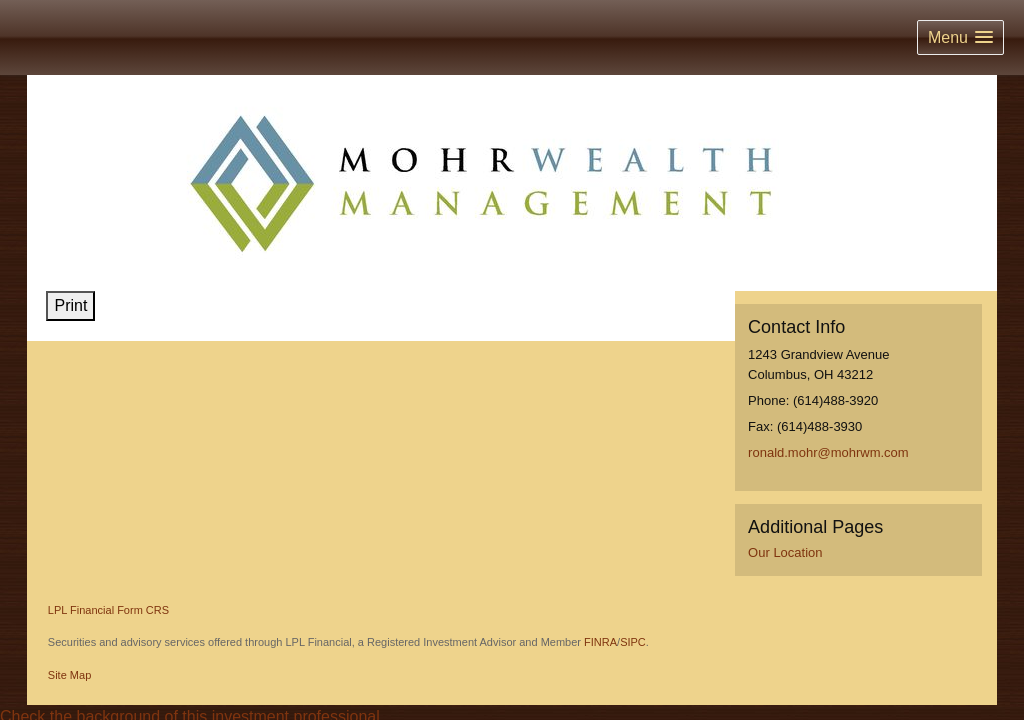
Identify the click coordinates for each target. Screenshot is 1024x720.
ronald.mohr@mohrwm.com (828, 452)
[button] (960, 37)
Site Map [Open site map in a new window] (69, 675)
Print (70, 305)
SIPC (633, 642)
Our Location (785, 552)
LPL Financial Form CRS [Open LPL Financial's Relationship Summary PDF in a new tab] (108, 610)
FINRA (600, 642)
